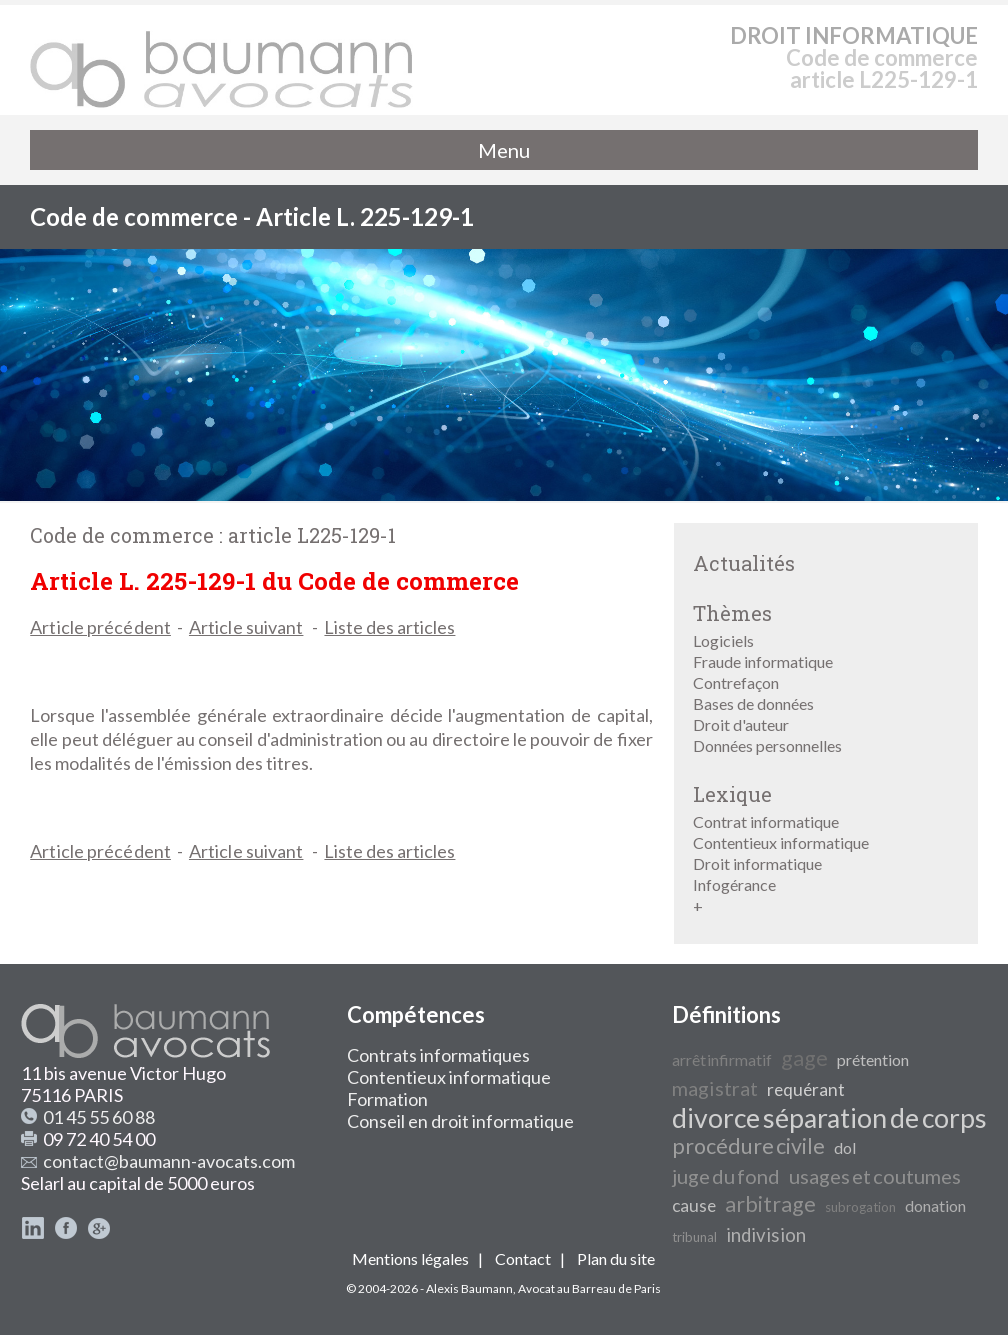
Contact (523, 1258)
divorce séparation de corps (829, 1118)
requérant (806, 1089)
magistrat (715, 1088)
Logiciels (723, 640)
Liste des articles (389, 627)
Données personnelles (767, 745)
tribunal (694, 1237)
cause (694, 1205)
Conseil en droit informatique (460, 1121)
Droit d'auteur (741, 724)
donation (935, 1205)
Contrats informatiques (438, 1055)
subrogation (860, 1207)
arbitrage (770, 1204)
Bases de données (753, 703)
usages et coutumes (875, 1176)
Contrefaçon (736, 682)
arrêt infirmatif (722, 1059)
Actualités (744, 563)
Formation (387, 1099)
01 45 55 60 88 (99, 1117)
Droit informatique (757, 863)
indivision (766, 1235)
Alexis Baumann (469, 1288)
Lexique (732, 794)
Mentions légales (410, 1258)
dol (845, 1147)
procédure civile (748, 1146)
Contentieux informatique (781, 842)
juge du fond (726, 1176)
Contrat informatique (766, 821)
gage (804, 1058)
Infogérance (734, 884)
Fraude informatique (763, 661)
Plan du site (616, 1258)
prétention (873, 1059)
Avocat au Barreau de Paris (589, 1288)
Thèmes (732, 613)
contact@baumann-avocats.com (169, 1161)
